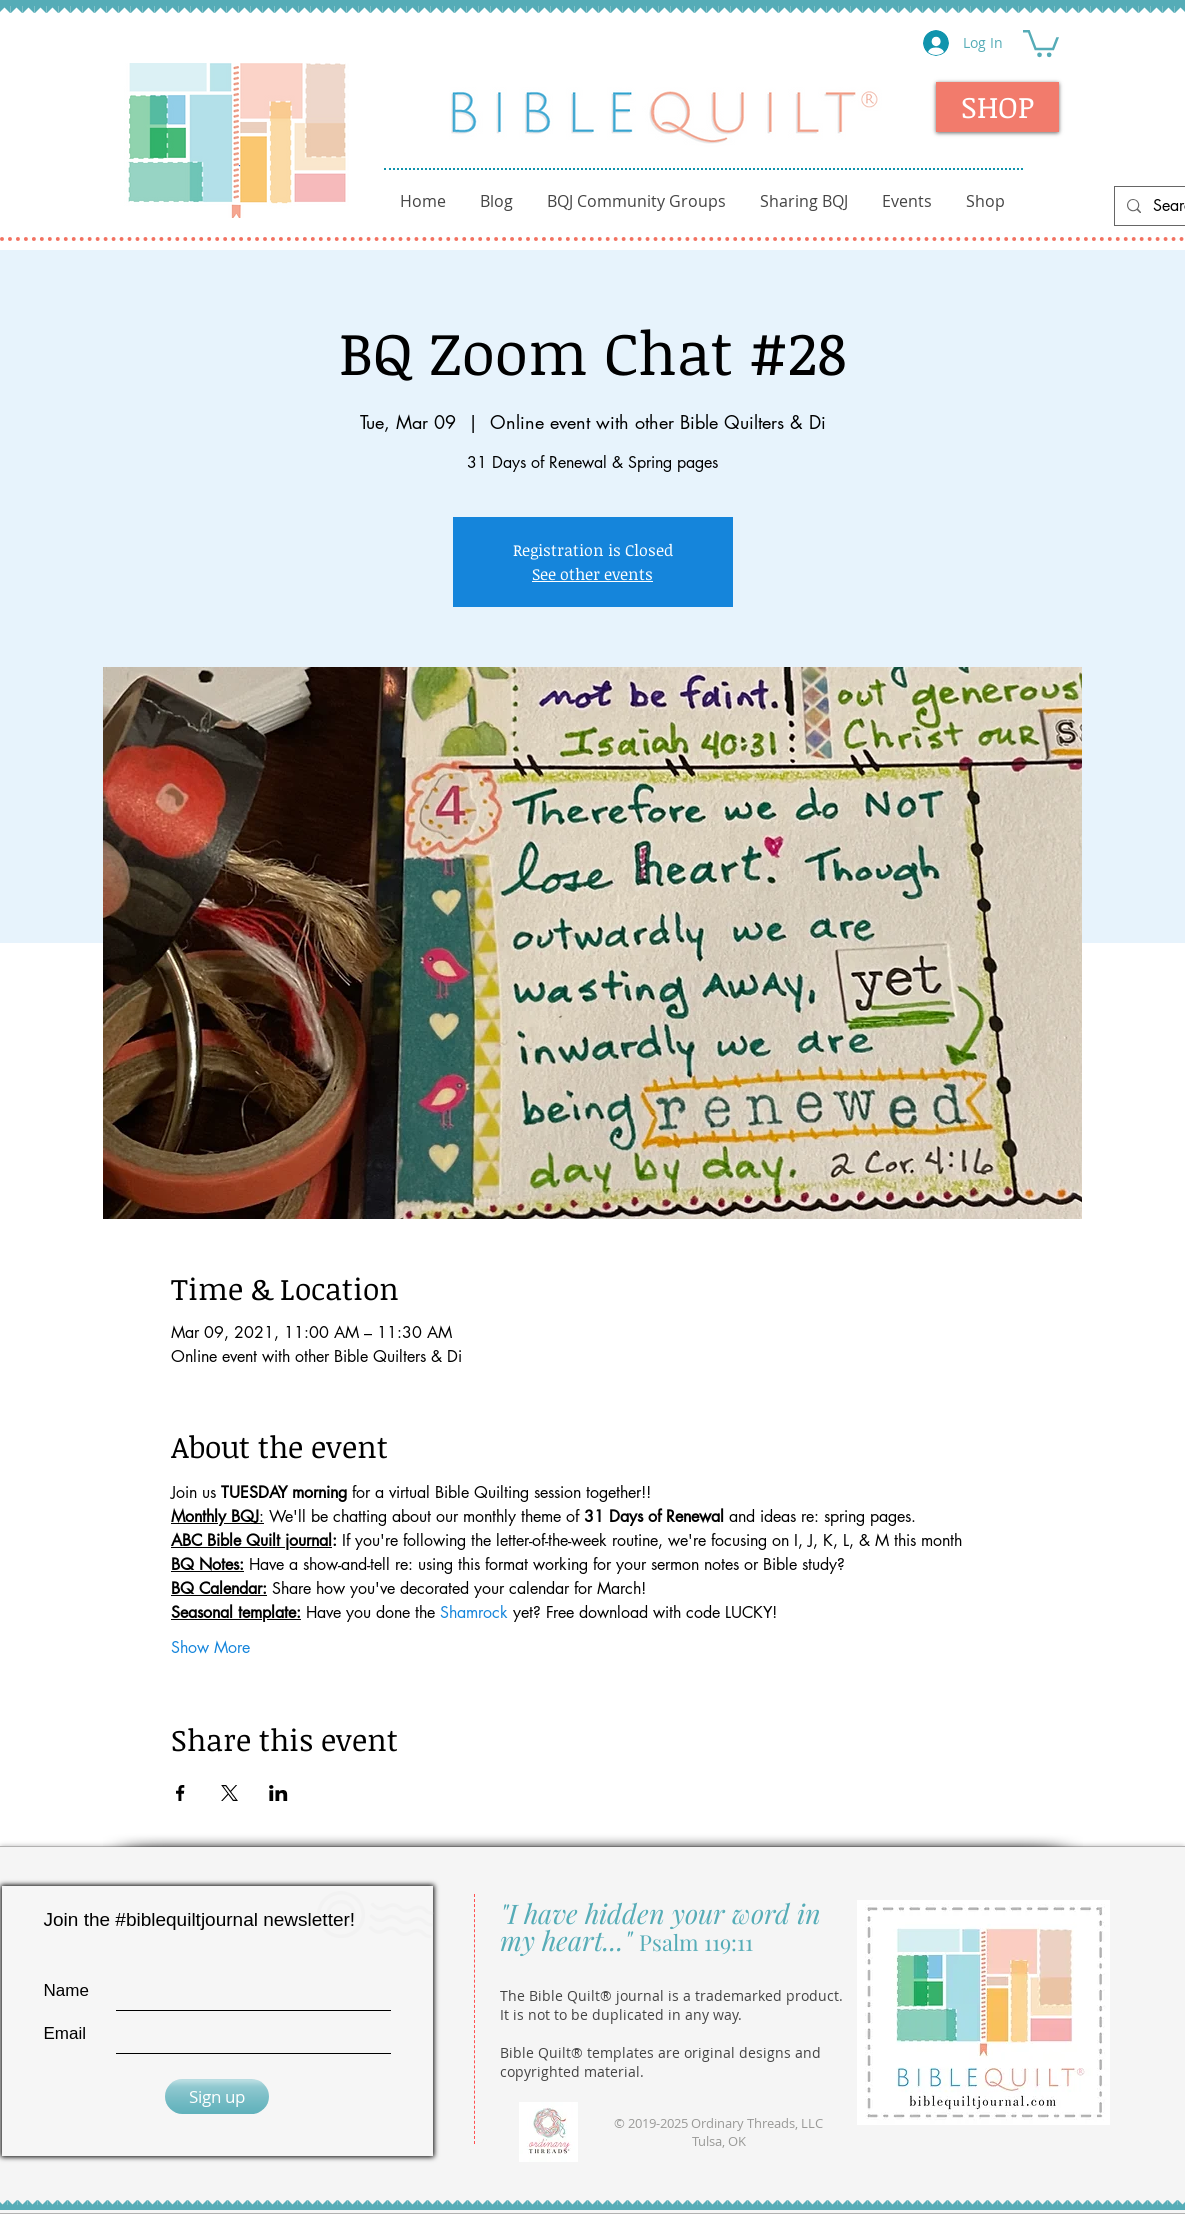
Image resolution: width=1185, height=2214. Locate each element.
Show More (210, 1647)
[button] (1041, 42)
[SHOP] (997, 107)
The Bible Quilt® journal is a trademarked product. (671, 1995)
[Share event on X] (229, 1793)
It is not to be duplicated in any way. (621, 2014)
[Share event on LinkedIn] (278, 1793)
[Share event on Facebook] (180, 1793)
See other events (592, 574)
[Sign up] (217, 2096)
